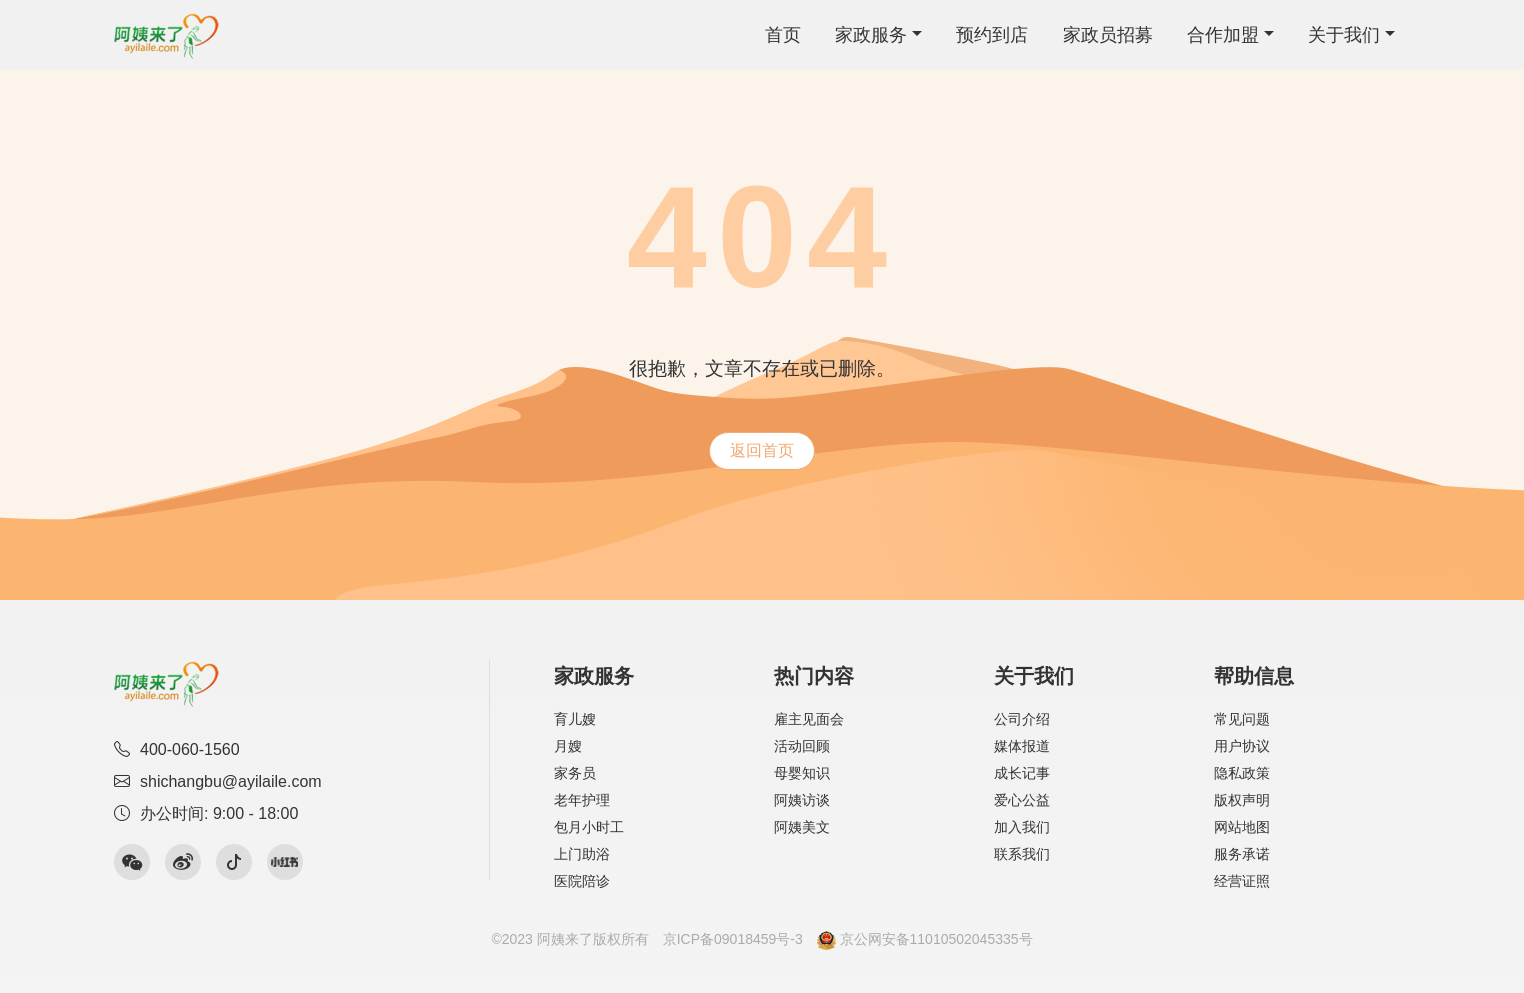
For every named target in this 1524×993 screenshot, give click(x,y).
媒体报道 (1022, 746)
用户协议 (1242, 746)
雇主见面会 (809, 719)
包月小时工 (589, 827)
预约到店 (992, 35)
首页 (783, 35)
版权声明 (1242, 800)
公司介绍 (1022, 719)
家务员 (575, 773)
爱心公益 (1022, 800)
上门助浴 (582, 854)
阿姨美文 (802, 827)
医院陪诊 (582, 881)
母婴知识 (802, 773)
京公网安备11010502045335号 (925, 939)
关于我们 (1344, 35)
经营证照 (1242, 881)
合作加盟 (1223, 35)
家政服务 (871, 35)
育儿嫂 (575, 719)
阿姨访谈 (802, 800)
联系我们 (1022, 854)
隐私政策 (1242, 773)
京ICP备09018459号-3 (733, 939)
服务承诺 (1242, 854)
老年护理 (582, 800)
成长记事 (1022, 773)
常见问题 (1242, 719)
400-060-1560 (177, 749)
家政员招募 (1108, 35)
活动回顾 (802, 746)
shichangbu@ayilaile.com (218, 781)
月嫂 (568, 746)
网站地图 (1242, 827)
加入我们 (1022, 827)
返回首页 (762, 450)
